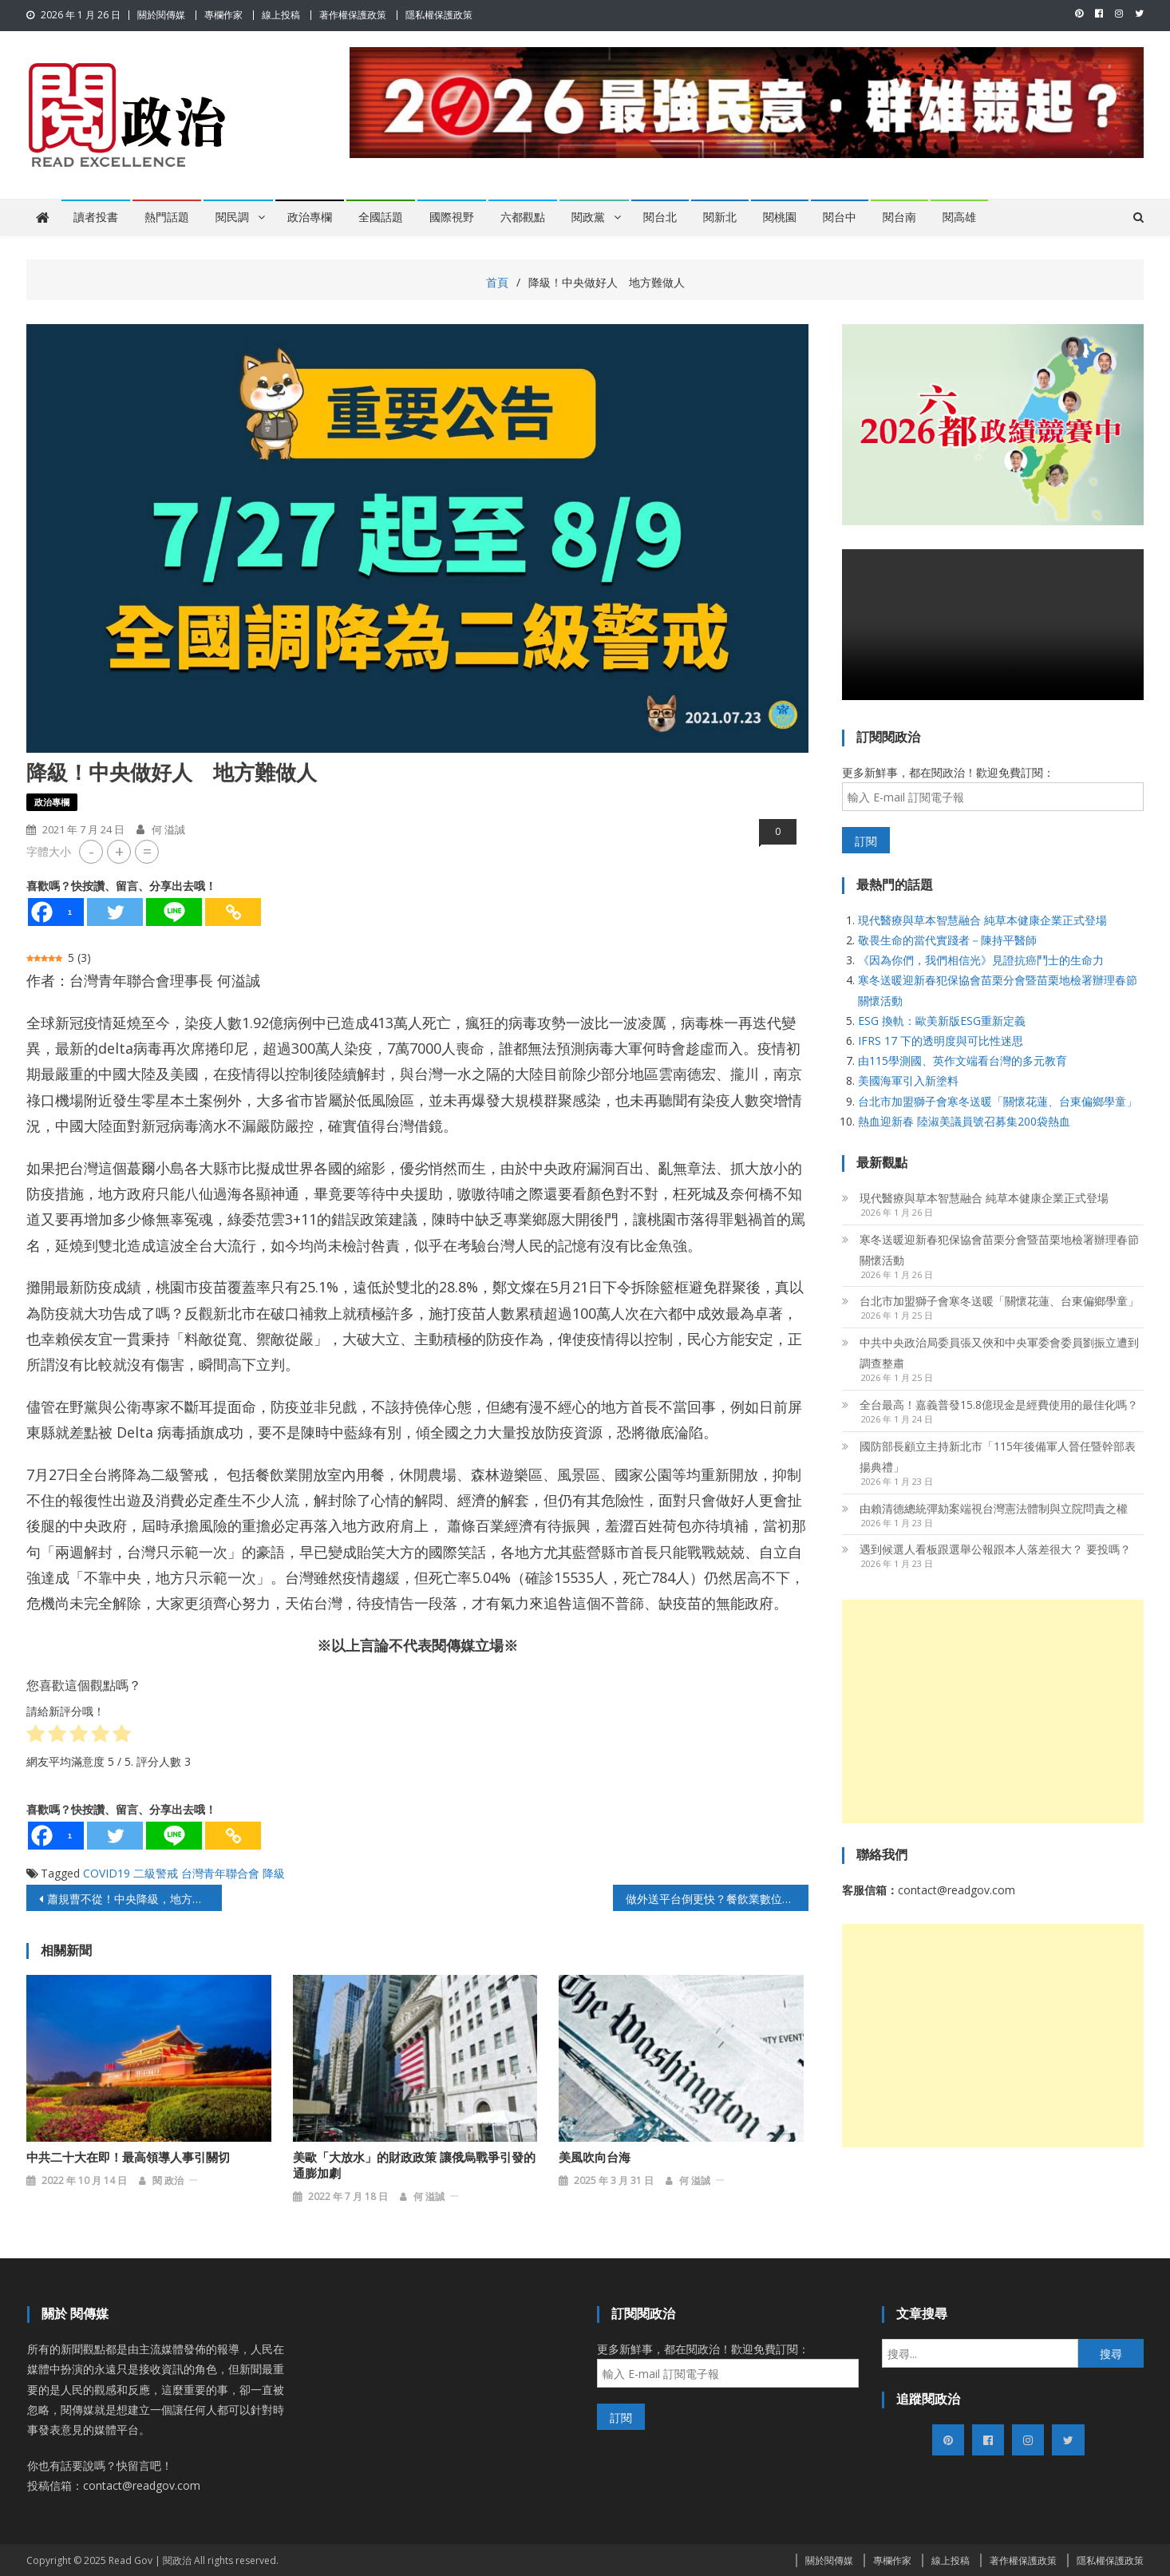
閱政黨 (588, 217)
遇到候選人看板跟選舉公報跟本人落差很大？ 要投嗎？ (995, 1549)
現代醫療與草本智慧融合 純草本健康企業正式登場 (982, 920)
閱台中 (839, 217)
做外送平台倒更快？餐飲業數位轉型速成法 (717, 1898)
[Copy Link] (233, 912)
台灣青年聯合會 (220, 1873)
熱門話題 (166, 217)
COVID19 (106, 1873)
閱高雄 (959, 217)
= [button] (147, 851)
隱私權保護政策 (438, 15)
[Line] (174, 912)
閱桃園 (779, 217)
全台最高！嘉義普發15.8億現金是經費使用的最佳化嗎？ (999, 1404)
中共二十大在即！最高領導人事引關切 (128, 2156)
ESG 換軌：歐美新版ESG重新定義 (942, 1020)
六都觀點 (522, 217)
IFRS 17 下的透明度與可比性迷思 (940, 1040)
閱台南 (899, 217)
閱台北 (660, 217)
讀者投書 (95, 217)
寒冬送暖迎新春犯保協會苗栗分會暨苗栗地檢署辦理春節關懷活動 (999, 1250)
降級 (274, 1873)
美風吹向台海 (594, 2156)
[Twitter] (115, 912)
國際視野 (451, 217)
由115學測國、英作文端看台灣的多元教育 (962, 1060)
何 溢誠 (168, 829)
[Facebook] (56, 912)
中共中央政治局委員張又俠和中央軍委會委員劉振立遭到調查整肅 (999, 1353)
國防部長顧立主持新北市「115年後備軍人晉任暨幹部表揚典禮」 (998, 1456)
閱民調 (232, 217)
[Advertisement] (993, 1711)
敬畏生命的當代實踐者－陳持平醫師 (947, 940)
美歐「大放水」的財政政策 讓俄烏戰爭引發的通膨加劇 (414, 2164)
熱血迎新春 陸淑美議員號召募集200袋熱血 (964, 1121)
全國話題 (380, 217)
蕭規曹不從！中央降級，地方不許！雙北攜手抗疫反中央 (134, 1898)
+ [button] (119, 851)
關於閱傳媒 (161, 15)
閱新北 (720, 217)
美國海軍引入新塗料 (908, 1080)
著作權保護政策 (352, 15)
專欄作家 (223, 15)
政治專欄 (309, 217)
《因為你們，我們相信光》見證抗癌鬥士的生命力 (981, 959)
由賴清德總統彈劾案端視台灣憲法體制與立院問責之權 (994, 1508)
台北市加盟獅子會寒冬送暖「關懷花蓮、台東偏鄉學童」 (997, 1101)
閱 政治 (168, 2179)
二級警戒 (155, 1873)
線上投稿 (281, 15)
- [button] (91, 851)
